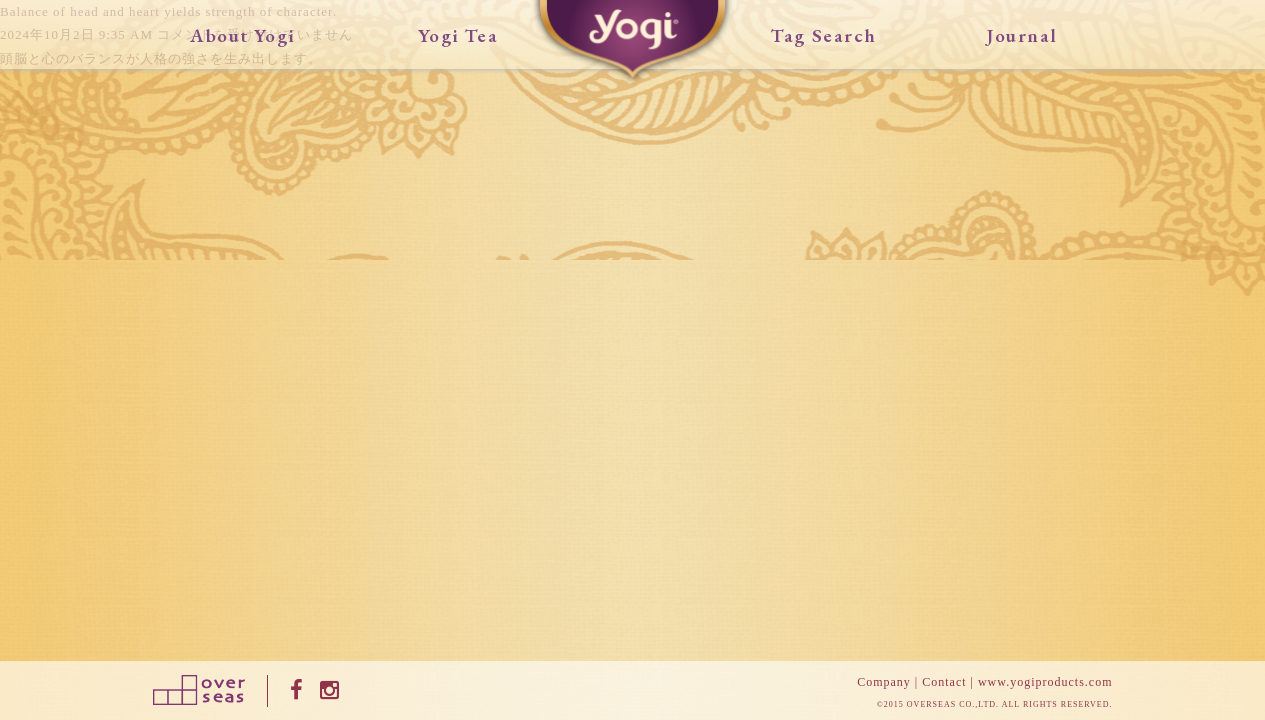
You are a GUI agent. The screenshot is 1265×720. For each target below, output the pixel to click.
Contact (944, 682)
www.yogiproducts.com (1045, 682)
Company (884, 682)
